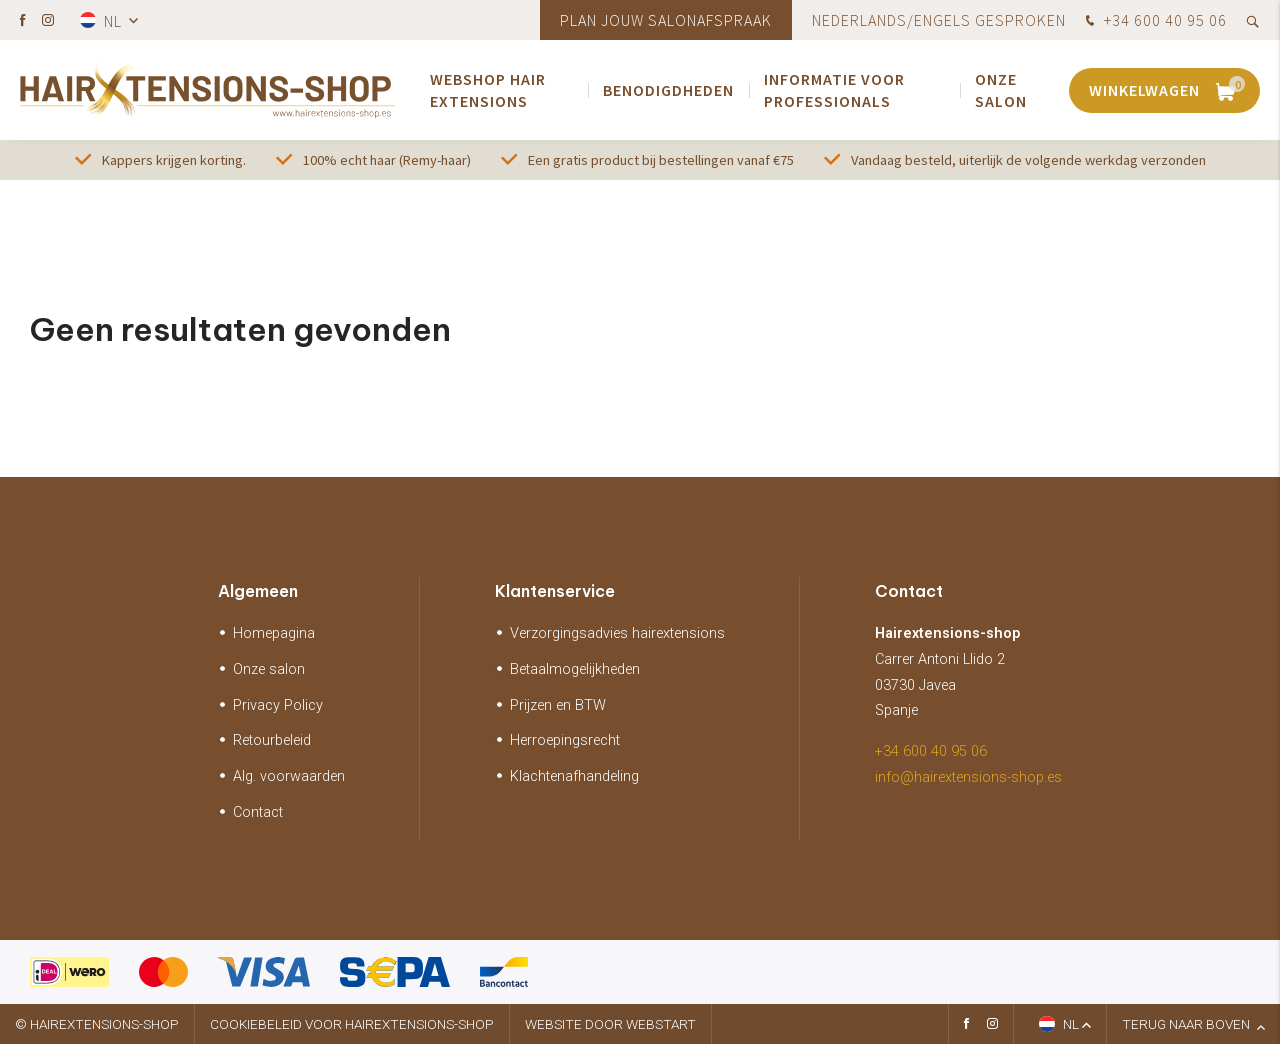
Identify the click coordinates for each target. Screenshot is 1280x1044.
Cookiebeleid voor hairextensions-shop (352, 1024)
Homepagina (274, 633)
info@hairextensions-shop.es (968, 777)
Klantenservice (555, 591)
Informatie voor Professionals (834, 90)
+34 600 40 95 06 (1154, 22)
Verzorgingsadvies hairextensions (617, 633)
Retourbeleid (272, 740)
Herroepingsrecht (565, 740)
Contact (258, 812)
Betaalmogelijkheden (575, 669)
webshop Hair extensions (488, 90)
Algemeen (258, 591)
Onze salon (1001, 90)
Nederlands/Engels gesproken (939, 20)
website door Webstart (610, 1024)
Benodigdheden (668, 90)
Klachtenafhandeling (574, 776)
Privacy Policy (278, 705)
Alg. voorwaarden (289, 776)
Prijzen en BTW (558, 705)
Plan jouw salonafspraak (666, 20)
